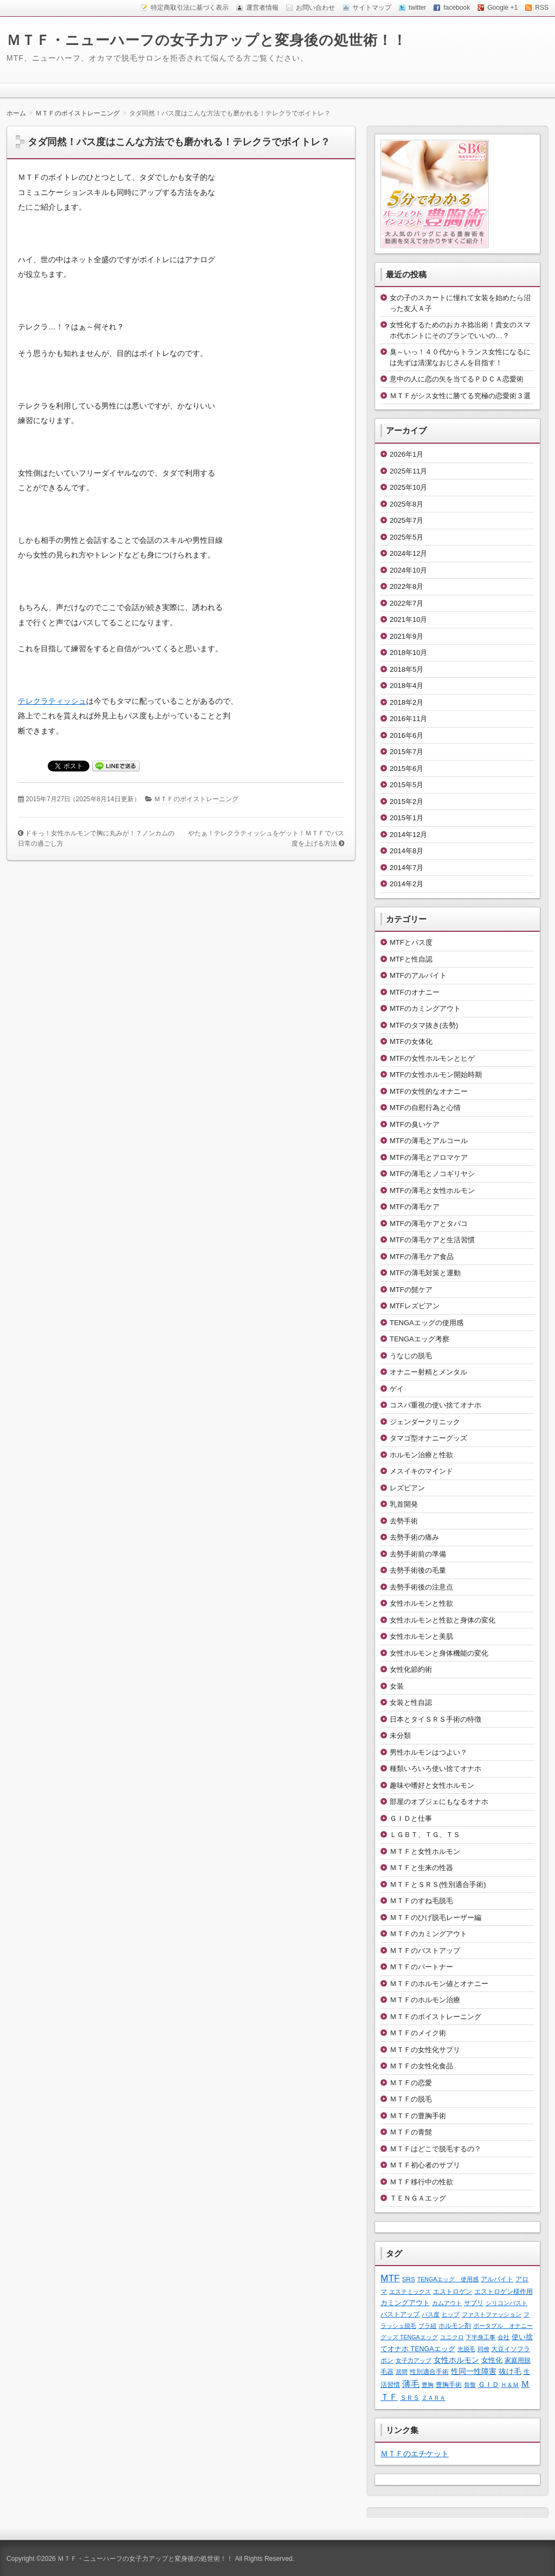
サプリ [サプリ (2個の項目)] (473, 2302)
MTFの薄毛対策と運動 (425, 1273)
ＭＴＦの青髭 (411, 2132)
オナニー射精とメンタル (428, 1372)
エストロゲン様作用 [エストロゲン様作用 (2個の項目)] (503, 2291)
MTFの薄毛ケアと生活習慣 (432, 1240)
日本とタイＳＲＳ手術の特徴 (435, 1719)
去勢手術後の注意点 (421, 1587)
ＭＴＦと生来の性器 (421, 1868)
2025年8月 (406, 504)
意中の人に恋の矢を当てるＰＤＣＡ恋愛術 (457, 379)
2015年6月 (406, 768)
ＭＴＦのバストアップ (425, 1950)
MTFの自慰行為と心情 (425, 1108)
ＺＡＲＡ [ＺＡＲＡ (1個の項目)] (434, 2398)
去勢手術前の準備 (418, 1554)
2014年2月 (406, 884)
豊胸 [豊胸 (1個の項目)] (428, 2385)
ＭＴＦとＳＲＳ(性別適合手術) (438, 1884)
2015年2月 (406, 801)
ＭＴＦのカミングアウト (428, 1934)
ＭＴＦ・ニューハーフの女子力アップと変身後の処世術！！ (207, 40)
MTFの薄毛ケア (415, 1207)
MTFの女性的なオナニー (429, 1091)
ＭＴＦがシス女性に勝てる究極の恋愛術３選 (460, 396)
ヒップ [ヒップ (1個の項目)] (451, 2314)
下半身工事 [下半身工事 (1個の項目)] (480, 2337)
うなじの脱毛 (411, 1356)
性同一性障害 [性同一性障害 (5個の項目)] (473, 2371)
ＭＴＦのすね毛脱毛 (421, 1901)
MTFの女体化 (411, 1041)
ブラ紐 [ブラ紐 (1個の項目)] (427, 2325)
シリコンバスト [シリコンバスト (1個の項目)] (506, 2303)
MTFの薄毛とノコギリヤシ (432, 1174)
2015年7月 (406, 752)
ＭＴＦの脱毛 (411, 2099)
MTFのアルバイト (418, 975)
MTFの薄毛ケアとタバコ (429, 1223)
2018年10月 (408, 652)
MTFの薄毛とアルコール (429, 1141)
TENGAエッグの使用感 (426, 1323)
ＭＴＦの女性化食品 (421, 2066)
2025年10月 (408, 487)
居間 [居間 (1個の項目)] (402, 2372)
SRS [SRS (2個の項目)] (408, 2278)
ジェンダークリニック (425, 1422)
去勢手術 (404, 1521)
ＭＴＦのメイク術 (418, 2033)
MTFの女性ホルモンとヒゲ (432, 1058)
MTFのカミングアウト (425, 1008)
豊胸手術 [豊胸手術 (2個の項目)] (449, 2384)
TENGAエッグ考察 (419, 1339)
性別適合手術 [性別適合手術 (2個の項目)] (429, 2371)
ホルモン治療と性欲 (421, 1455)
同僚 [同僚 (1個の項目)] (483, 2349)
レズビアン (407, 1488)
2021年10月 (408, 619)
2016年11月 (408, 719)
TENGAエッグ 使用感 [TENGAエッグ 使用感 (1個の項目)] (448, 2279)
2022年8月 (406, 586)
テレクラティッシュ (52, 701)
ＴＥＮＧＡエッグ (418, 2198)
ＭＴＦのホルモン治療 (425, 2000)
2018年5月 (406, 669)
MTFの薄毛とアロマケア (429, 1157)
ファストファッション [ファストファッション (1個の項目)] (491, 2314)
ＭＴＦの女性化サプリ (425, 2050)
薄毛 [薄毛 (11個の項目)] (411, 2384)
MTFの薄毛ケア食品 (422, 1257)
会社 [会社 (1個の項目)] (503, 2337)
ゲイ (397, 1389)
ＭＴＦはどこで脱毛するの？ (435, 2149)
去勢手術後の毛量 (418, 1570)
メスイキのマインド (421, 1471)
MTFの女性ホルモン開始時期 (436, 1074)
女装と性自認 (411, 1702)
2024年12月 (408, 553)
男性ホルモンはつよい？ (428, 1752)
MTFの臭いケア (415, 1124)
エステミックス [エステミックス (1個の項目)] (410, 2291)
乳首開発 (404, 1504)
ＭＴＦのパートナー (421, 1967)
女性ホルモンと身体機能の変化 (439, 1653)
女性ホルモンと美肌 (421, 1636)
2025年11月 (408, 471)
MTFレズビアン (415, 1306)
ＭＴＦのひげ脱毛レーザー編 (435, 1917)
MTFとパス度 (411, 942)
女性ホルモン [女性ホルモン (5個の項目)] (456, 2360)
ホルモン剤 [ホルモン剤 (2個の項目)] (454, 2325)
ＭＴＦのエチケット (414, 2453)
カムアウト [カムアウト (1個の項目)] (447, 2303)
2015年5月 (406, 785)
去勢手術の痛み (414, 1537)
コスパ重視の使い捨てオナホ (435, 1405)
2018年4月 (406, 686)
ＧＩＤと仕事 (411, 1818)
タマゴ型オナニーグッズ (428, 1438)
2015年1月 (406, 818)
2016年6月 (406, 735)
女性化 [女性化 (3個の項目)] (491, 2360)
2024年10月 (408, 570)
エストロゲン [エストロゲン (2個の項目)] (452, 2291)
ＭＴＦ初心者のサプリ (425, 2165)
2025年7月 (406, 520)
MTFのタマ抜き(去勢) (424, 1025)
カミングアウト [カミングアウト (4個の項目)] (405, 2303)
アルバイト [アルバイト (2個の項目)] (497, 2278)
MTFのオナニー (415, 992)
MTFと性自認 (411, 959)
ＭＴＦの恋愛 (411, 2083)
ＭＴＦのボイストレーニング (196, 799)
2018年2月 (406, 702)
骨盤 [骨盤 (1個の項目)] (470, 2385)
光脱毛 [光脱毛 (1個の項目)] (466, 2349)
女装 (397, 1686)
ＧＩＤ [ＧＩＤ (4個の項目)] (488, 2384)
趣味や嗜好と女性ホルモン (432, 1785)
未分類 (400, 1735)
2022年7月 (406, 603)
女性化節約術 (411, 1669)
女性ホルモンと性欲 (421, 1603)
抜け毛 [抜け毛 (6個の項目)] (510, 2371)
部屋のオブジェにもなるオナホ (439, 1802)
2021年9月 (406, 636)
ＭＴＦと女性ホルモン (425, 1851)
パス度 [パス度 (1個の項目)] (431, 2314)
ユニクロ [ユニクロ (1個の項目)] (452, 2337)
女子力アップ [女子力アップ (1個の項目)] (413, 2360)
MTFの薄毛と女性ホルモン (432, 1190)
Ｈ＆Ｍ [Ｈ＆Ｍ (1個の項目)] (510, 2385)
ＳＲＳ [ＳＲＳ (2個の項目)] (410, 2397)
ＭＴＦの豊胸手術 (418, 2116)
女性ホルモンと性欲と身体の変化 (442, 1620)
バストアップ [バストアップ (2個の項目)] (400, 2314)
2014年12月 (408, 834)
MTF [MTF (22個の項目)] (390, 2278)
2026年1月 (406, 454)
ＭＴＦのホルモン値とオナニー (439, 1984)
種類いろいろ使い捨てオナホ (435, 1768)
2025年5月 (406, 537)
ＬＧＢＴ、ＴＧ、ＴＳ (425, 1835)
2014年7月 (406, 868)
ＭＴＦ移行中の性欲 (421, 2182)
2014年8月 (406, 851)
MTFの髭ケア (411, 1290)
